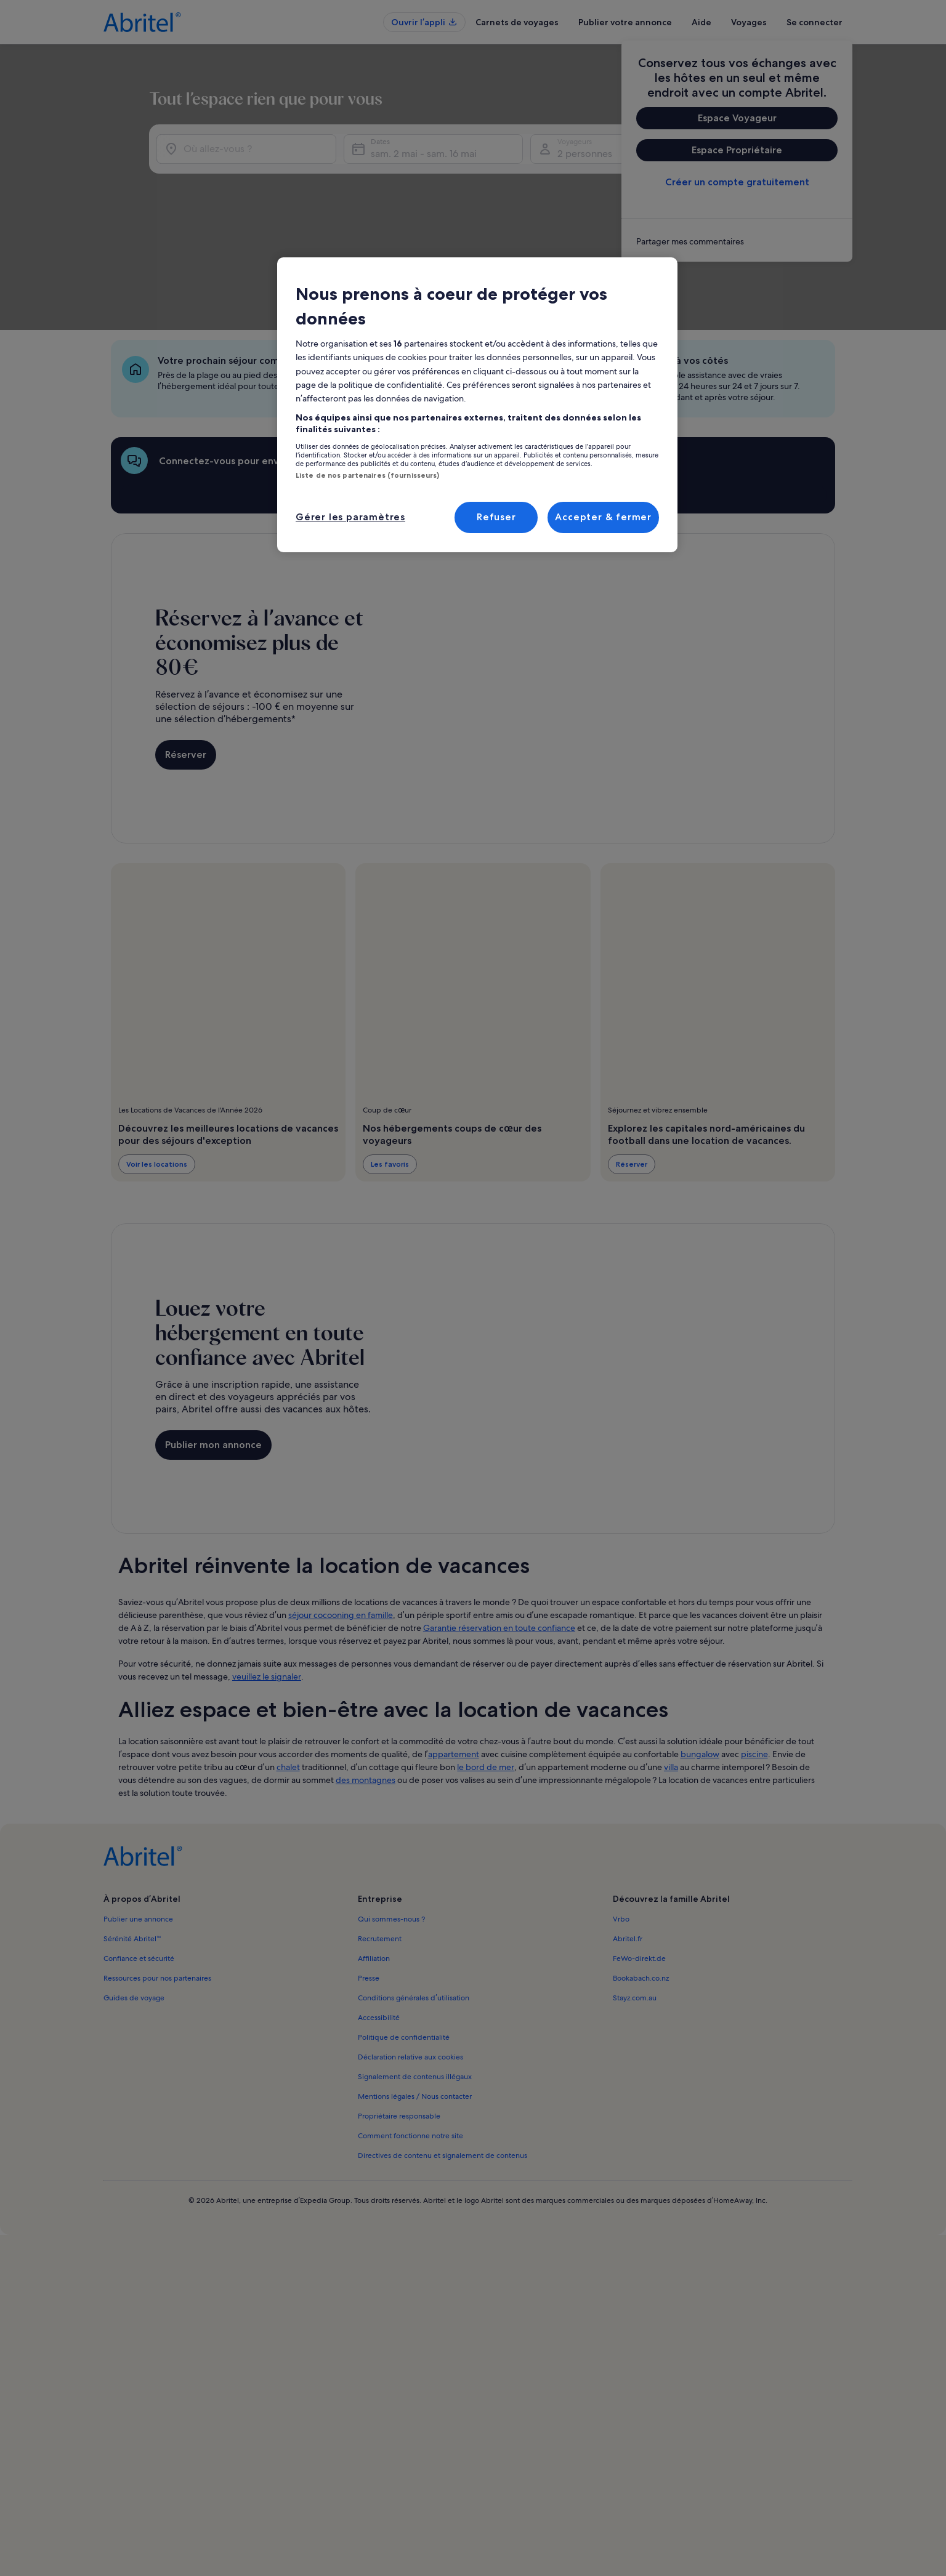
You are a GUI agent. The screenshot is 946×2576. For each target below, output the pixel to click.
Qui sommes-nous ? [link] (391, 1820)
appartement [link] (453, 1655)
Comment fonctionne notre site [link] (410, 2037)
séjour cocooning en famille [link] (340, 1516)
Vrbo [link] (621, 1820)
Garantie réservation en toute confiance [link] (499, 1529)
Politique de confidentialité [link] (404, 1939)
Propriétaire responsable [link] (399, 2018)
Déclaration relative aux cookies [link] (410, 1958)
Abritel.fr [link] (627, 1840)
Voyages (749, 22)
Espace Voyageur (737, 118)
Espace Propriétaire (737, 150)
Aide (701, 22)
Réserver (185, 656)
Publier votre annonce (625, 22)
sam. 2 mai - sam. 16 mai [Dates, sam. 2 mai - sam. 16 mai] (411, 221)
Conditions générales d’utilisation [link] (413, 1899)
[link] (736, 241)
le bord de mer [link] (485, 1668)
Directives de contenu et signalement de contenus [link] (442, 2057)
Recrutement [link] (380, 1840)
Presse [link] (368, 1880)
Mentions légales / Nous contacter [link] (415, 1998)
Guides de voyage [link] (133, 1899)
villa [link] (671, 1668)
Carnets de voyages (517, 22)
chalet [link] (288, 1668)
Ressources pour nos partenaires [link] (157, 1880)
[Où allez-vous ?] (220, 216)
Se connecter (814, 22)
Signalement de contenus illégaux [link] (415, 1978)
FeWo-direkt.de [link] (639, 1860)
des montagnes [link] (365, 1681)
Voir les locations (156, 1065)
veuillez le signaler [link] (266, 1578)
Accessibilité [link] (379, 1919)
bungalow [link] (700, 1655)
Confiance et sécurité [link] (138, 1860)
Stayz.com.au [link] (635, 1899)
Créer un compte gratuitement (737, 182)
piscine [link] (754, 1655)
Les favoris (390, 1065)
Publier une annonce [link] (138, 1820)
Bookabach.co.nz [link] (641, 1880)
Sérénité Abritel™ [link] (132, 1840)
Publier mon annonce (213, 1346)
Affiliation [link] (374, 1860)
